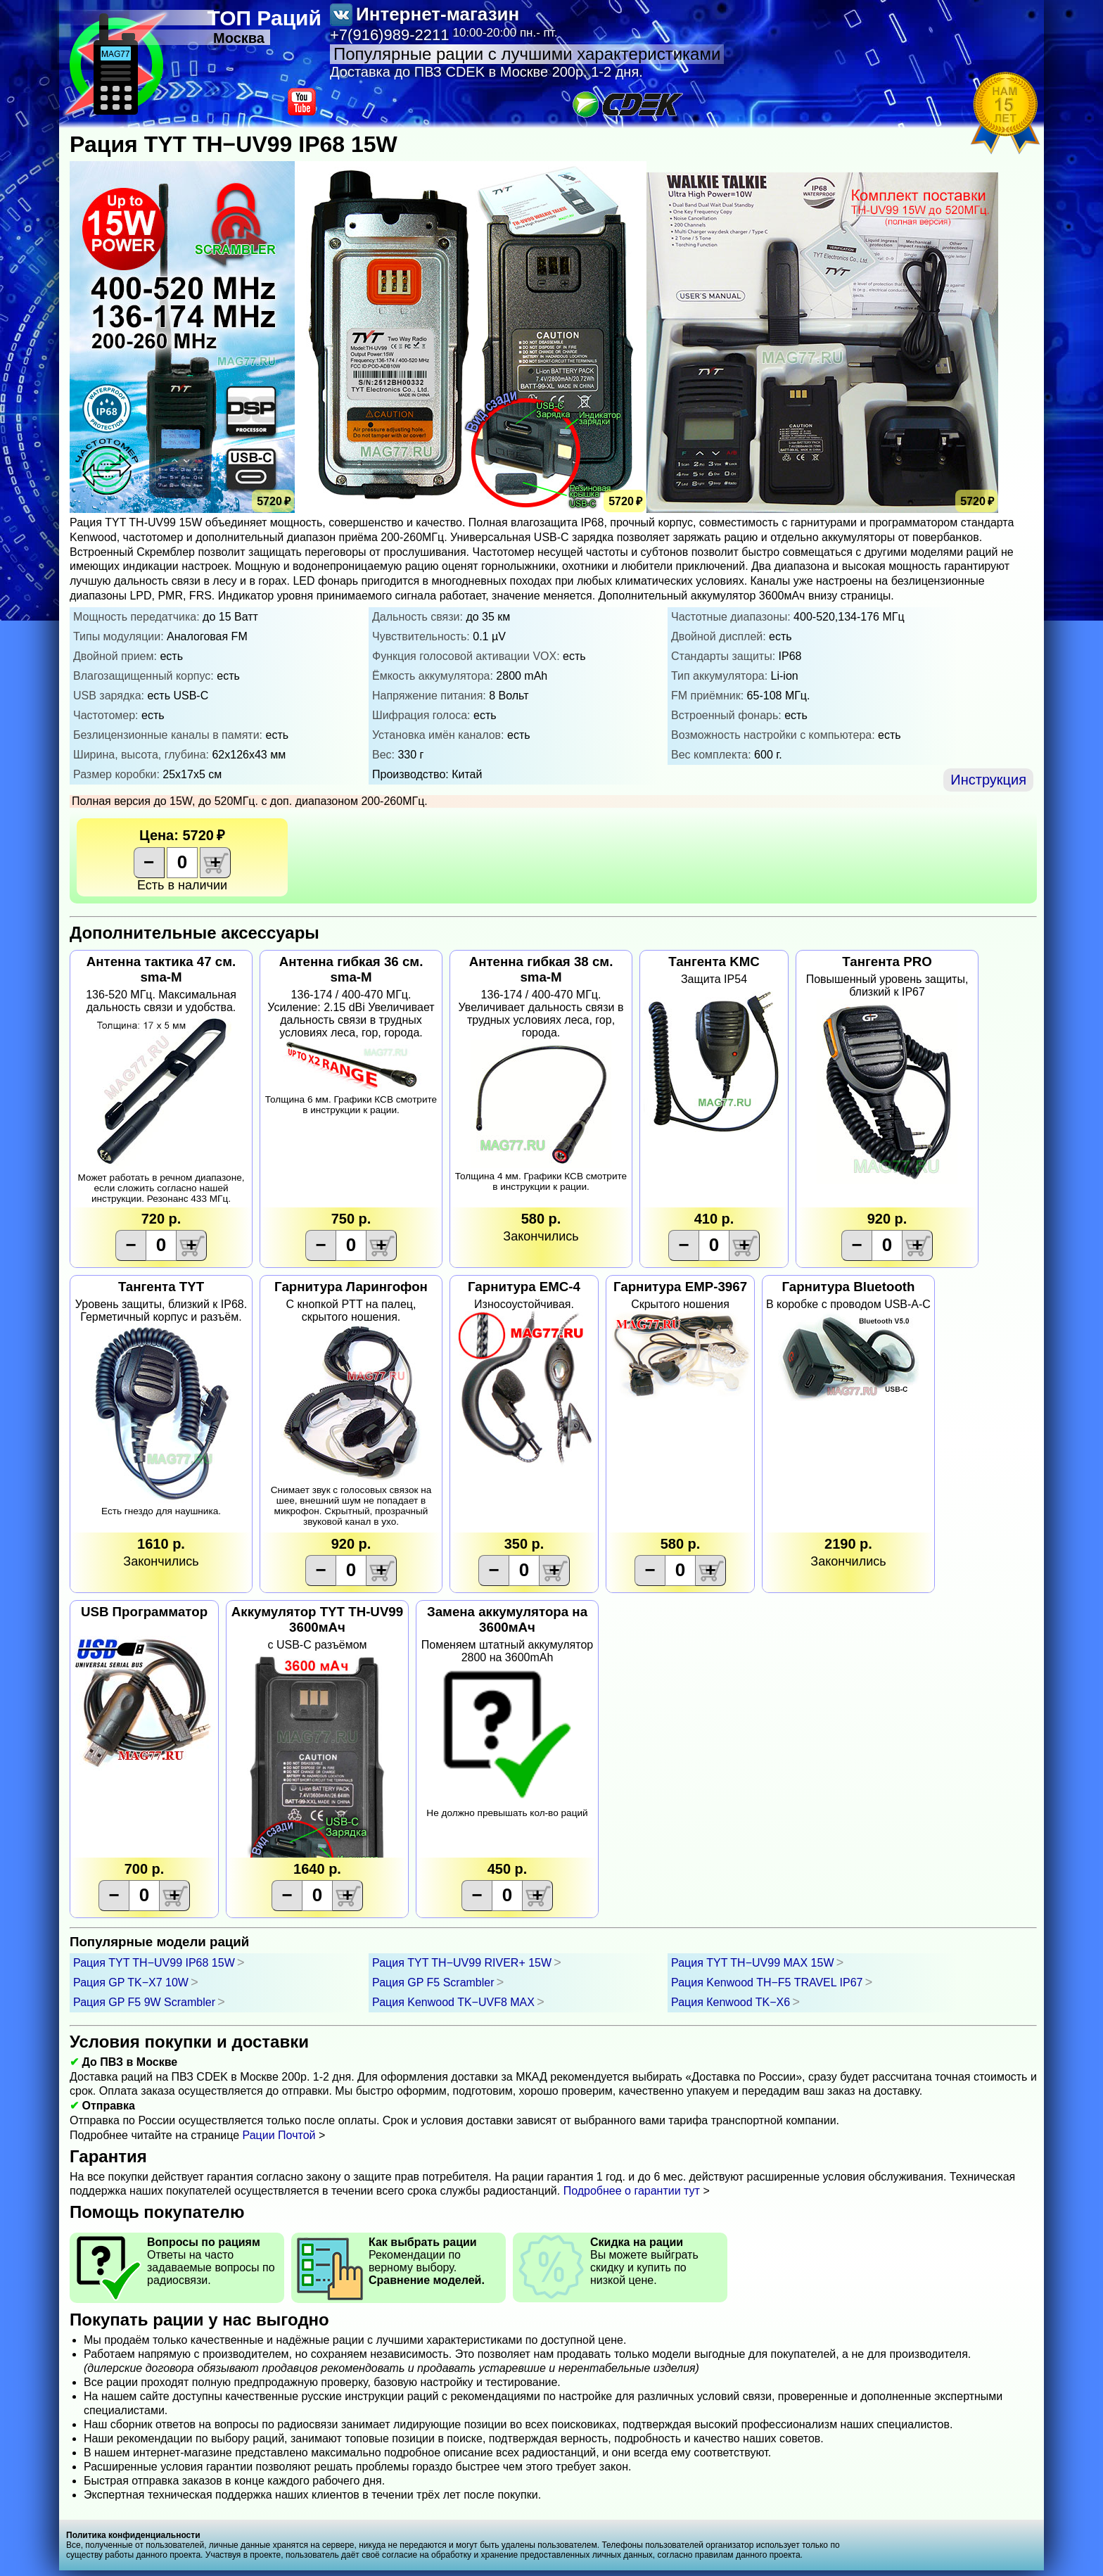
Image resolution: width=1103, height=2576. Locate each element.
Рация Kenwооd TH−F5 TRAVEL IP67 (766, 1982)
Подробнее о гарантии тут (631, 2191)
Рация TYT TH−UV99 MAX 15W (752, 1963)
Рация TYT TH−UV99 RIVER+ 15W (462, 1963)
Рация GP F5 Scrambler (433, 1982)
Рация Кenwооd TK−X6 (730, 2002)
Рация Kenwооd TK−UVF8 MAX (453, 2002)
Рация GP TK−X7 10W (131, 1982)
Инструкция (988, 779)
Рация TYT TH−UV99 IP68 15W (154, 1963)
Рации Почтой (279, 2135)
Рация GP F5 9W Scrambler (144, 2002)
